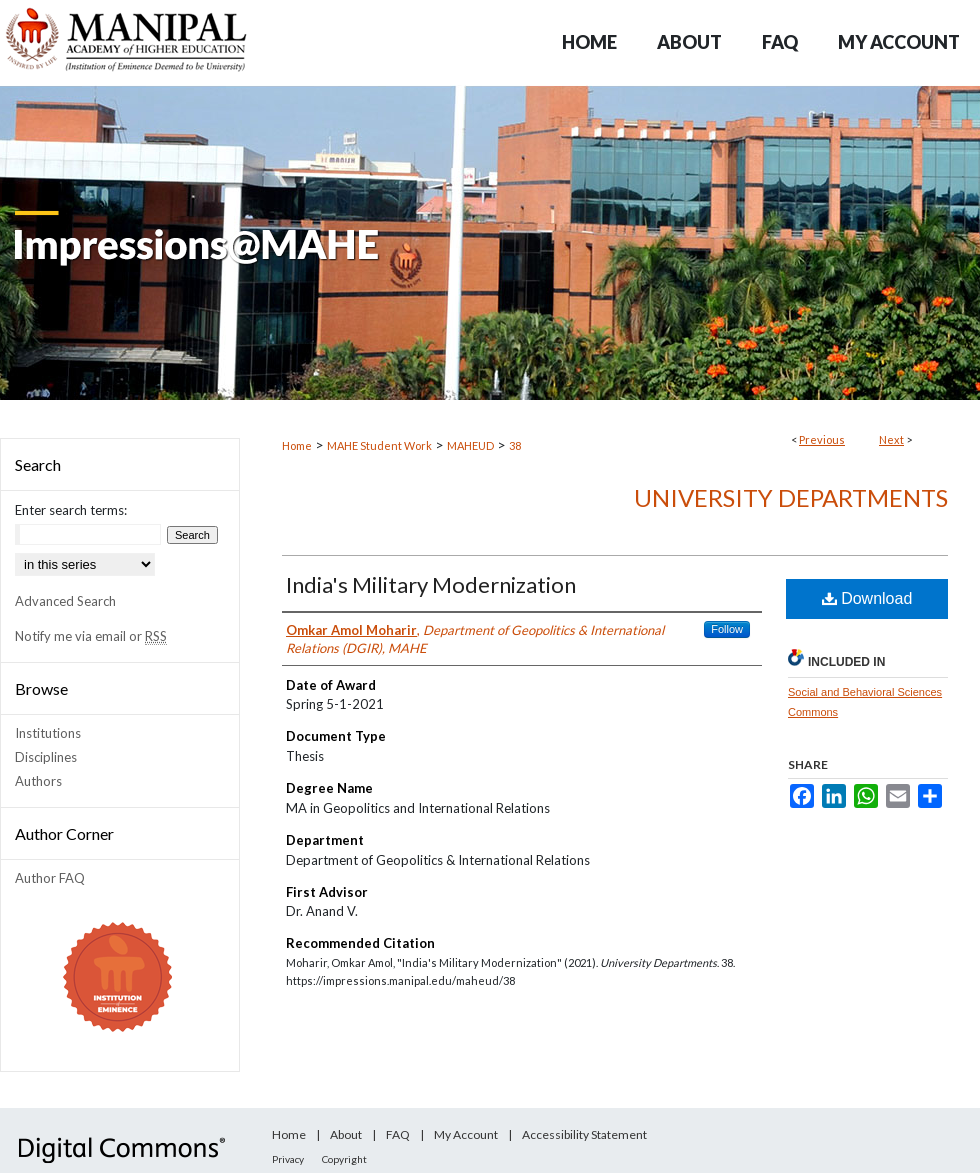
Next (891, 439)
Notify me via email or (91, 636)
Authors (38, 781)
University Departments (791, 497)
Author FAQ (50, 878)
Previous (822, 439)
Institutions (48, 733)
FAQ (398, 1134)
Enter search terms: (71, 510)
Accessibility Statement (584, 1134)
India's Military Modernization (431, 584)
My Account (466, 1134)
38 (515, 445)
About (346, 1134)
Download (867, 598)
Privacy (288, 1159)
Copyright (344, 1159)
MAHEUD (470, 445)
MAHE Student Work (379, 445)
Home (297, 445)
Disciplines (46, 757)
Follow (727, 629)
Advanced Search (65, 601)
